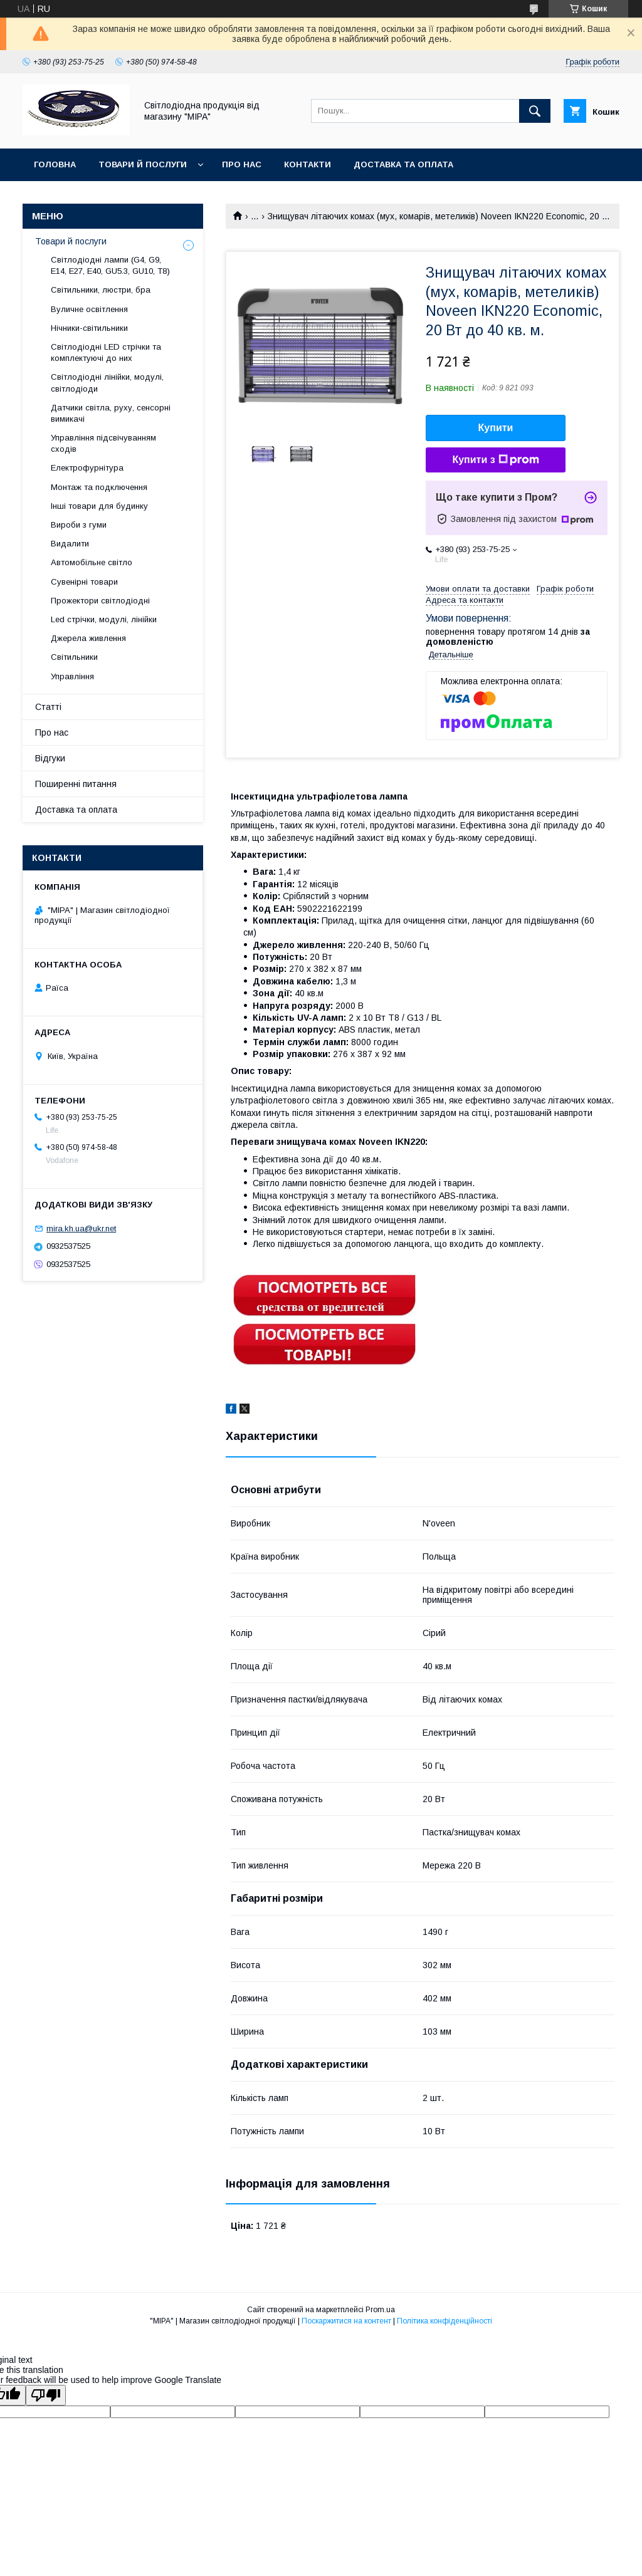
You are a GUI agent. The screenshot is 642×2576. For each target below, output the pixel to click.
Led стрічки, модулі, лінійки (104, 619)
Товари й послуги (142, 164)
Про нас (241, 164)
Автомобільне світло (91, 562)
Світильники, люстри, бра (100, 290)
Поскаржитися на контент (346, 2321)
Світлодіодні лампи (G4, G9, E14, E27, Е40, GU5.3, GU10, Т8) (110, 265)
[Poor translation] (46, 2395)
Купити (495, 427)
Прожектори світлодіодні (100, 600)
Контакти (307, 164)
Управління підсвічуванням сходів (103, 443)
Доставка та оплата (403, 164)
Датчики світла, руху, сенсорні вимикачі (111, 413)
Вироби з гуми (79, 524)
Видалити (70, 543)
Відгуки (50, 758)
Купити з (495, 460)
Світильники (74, 657)
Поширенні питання (76, 784)
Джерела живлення (88, 638)
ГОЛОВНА (55, 164)
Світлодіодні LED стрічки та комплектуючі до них (106, 352)
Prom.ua (380, 2309)
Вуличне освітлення (89, 309)
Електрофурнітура (87, 467)
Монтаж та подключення (99, 487)
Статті (48, 707)
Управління (72, 676)
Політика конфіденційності (444, 2321)
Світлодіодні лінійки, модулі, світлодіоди (107, 382)
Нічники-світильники (89, 328)
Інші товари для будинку (99, 506)
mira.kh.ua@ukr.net (81, 1228)
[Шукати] (534, 111)
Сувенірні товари (84, 582)
